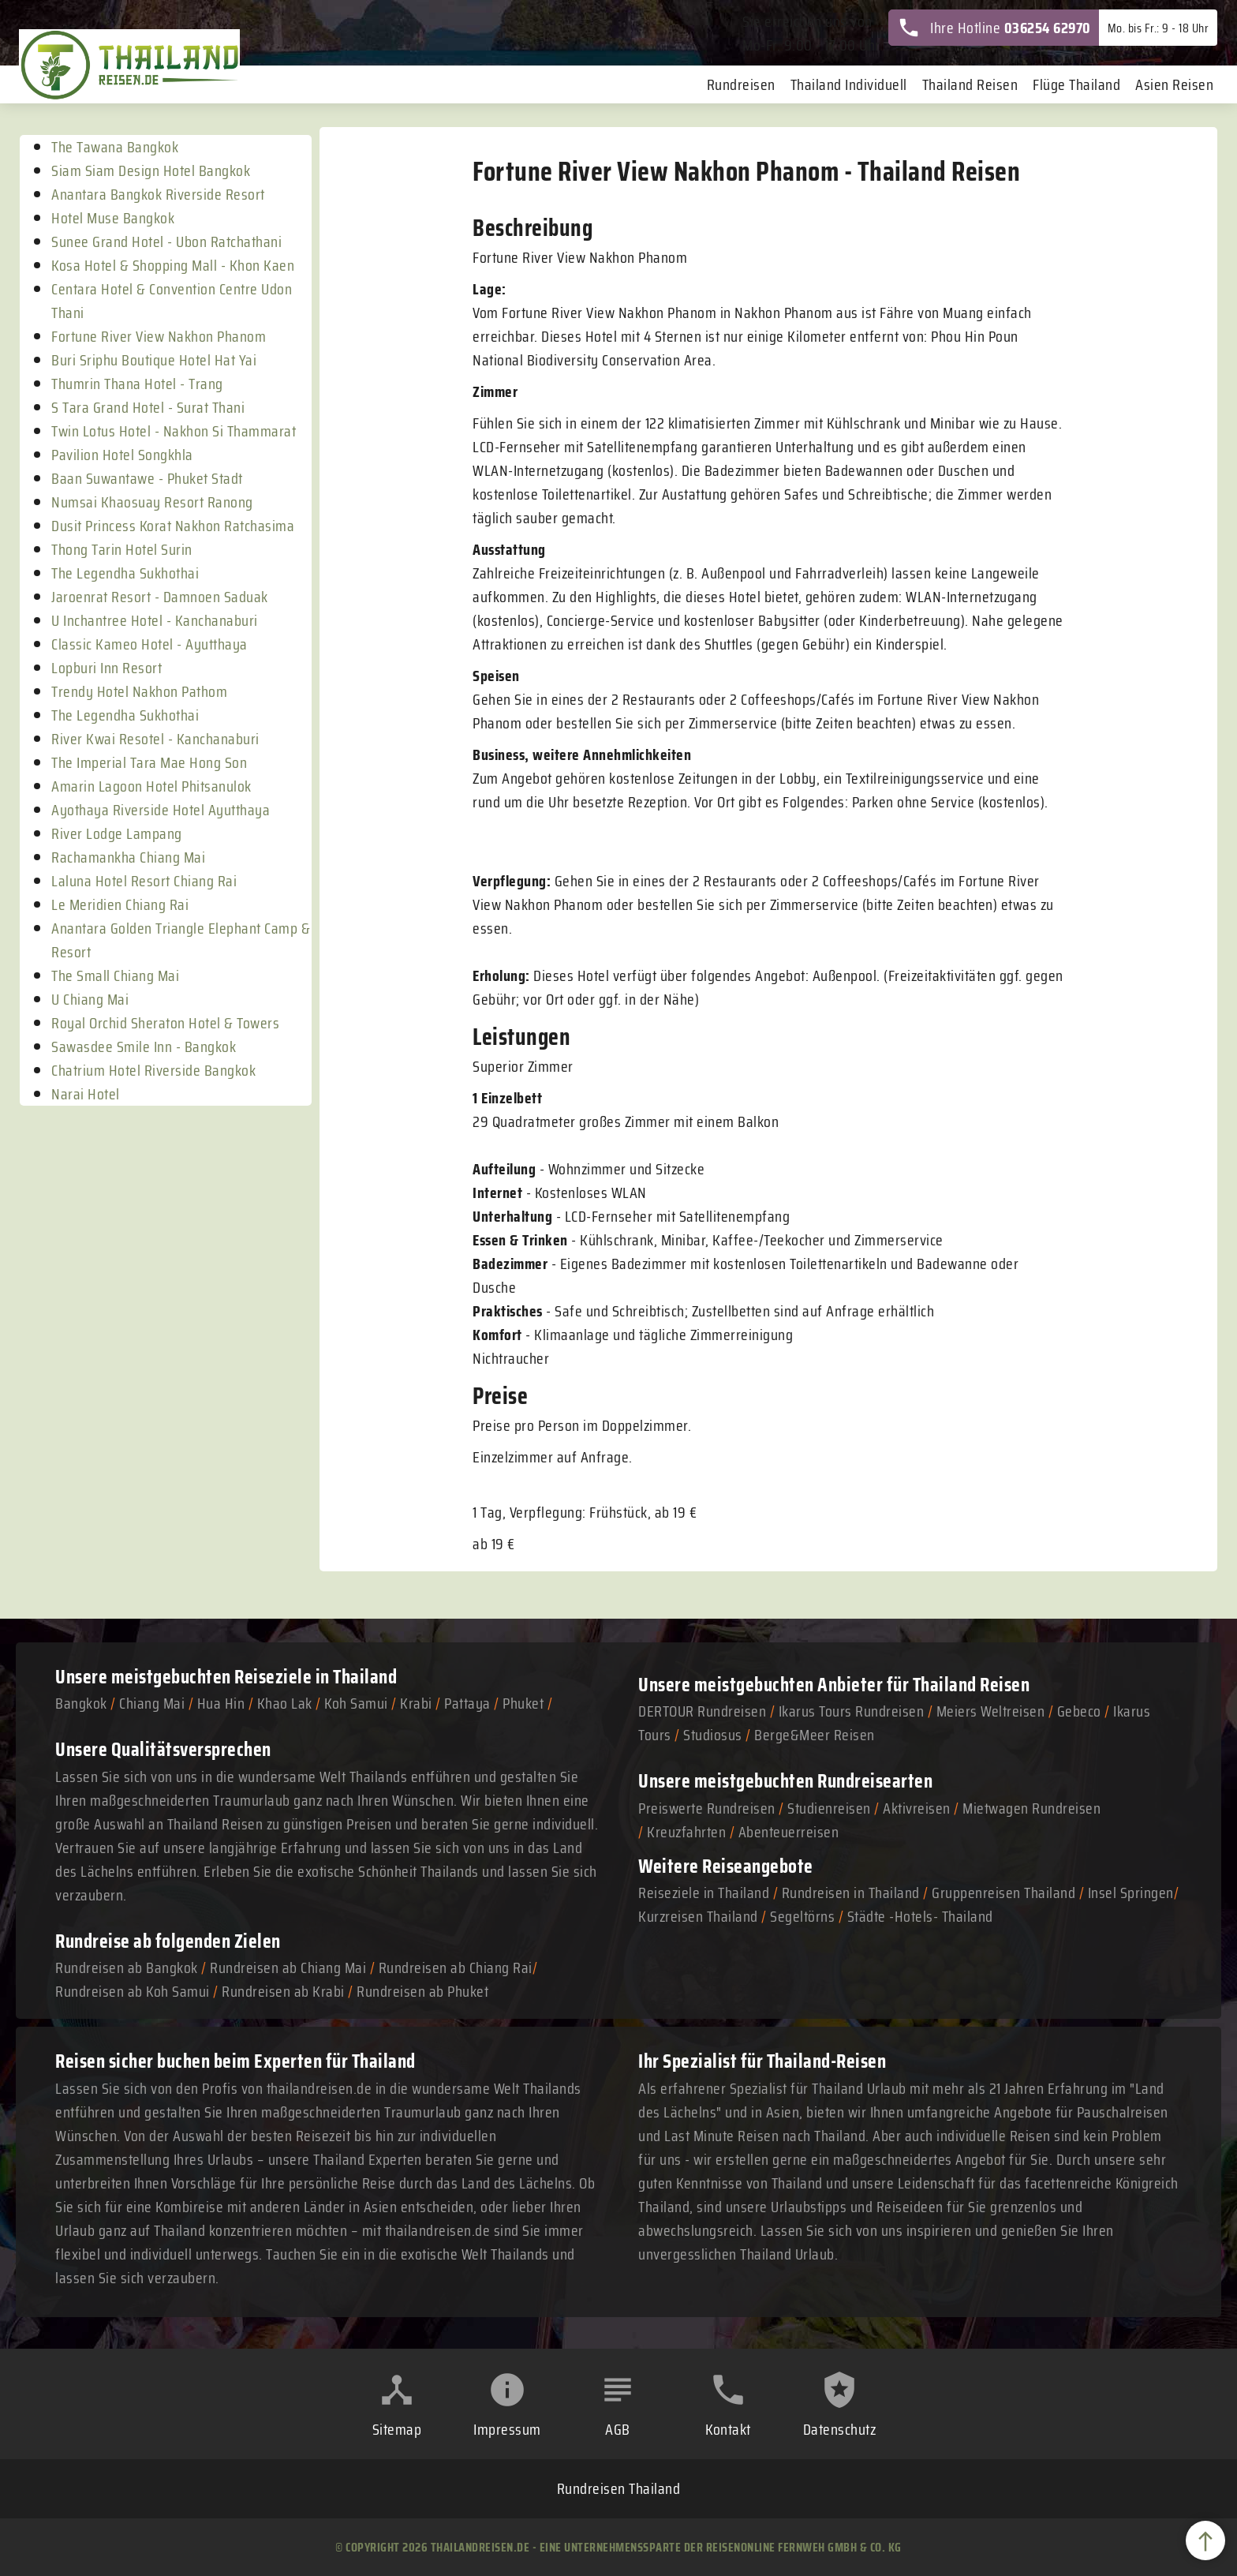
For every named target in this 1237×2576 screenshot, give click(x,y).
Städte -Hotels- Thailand (920, 1916)
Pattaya (467, 1703)
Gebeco (1079, 1711)
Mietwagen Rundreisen (1031, 1808)
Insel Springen (1131, 1892)
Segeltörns (802, 1916)
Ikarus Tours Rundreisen (852, 1711)
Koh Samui (356, 1703)
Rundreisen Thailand (619, 2488)
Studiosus (712, 1734)
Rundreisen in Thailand (851, 1892)
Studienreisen (829, 1808)
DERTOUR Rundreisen (702, 1711)
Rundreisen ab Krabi (283, 1991)
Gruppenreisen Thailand (1003, 1892)
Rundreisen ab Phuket (422, 1991)
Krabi (416, 1703)
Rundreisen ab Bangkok (126, 1967)
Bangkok (81, 1703)
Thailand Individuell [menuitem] (848, 84)
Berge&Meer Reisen (814, 1734)
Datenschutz (839, 2429)
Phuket (523, 1703)
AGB (617, 2429)
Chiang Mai (152, 1703)
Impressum (507, 2429)
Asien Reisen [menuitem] (1174, 84)
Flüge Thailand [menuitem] (1076, 84)
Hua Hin (221, 1703)
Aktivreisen (917, 1808)
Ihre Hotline (994, 27)
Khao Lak (284, 1703)
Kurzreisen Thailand (699, 1916)
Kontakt (728, 2429)
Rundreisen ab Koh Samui (132, 1991)
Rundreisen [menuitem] (741, 84)
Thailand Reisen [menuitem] (970, 84)
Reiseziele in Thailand (315, 1676)
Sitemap (397, 2429)
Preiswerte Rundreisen (706, 1808)
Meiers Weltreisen (990, 1711)
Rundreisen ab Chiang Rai (456, 1967)
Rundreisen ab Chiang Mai (290, 1967)
